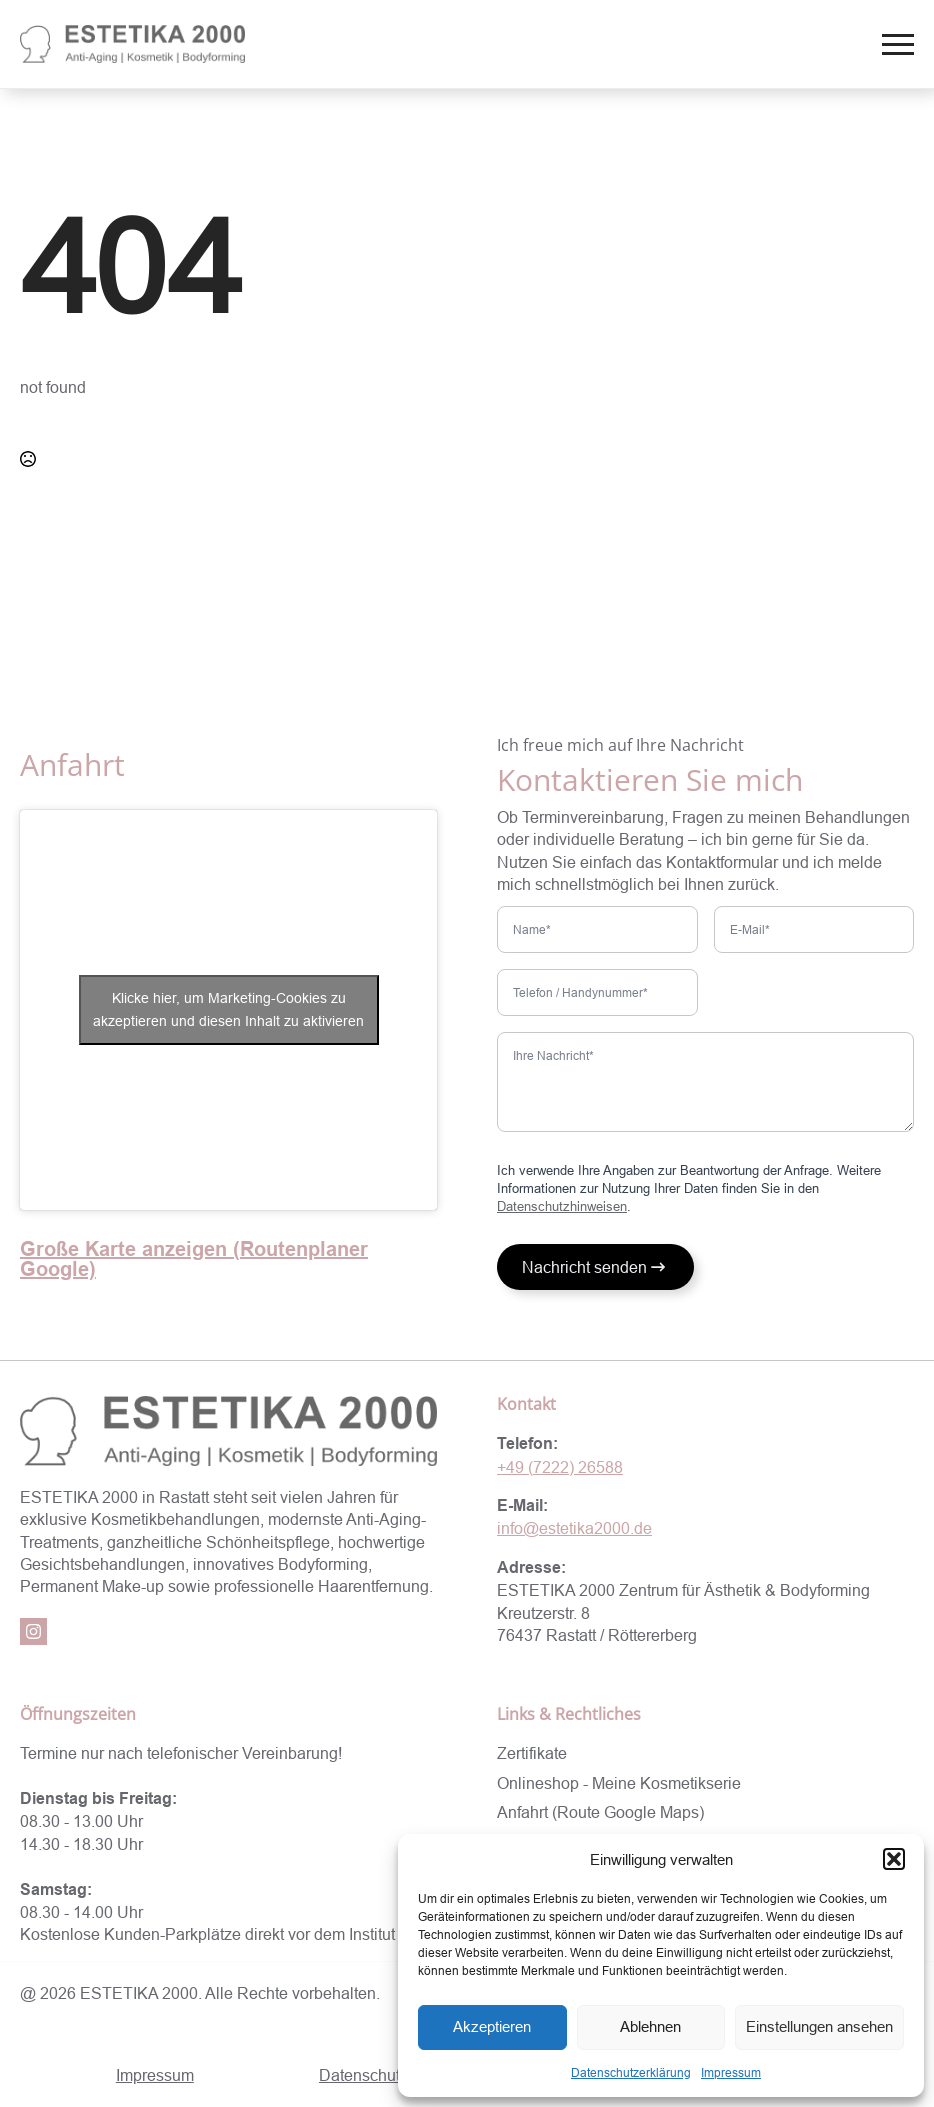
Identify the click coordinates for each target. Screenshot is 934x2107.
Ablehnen (650, 2026)
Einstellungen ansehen (819, 2026)
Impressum (731, 2072)
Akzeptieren (492, 2026)
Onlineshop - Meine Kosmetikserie (619, 1783)
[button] (894, 1859)
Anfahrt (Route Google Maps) (600, 1812)
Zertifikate (532, 1753)
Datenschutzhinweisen (562, 1206)
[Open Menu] (898, 44)
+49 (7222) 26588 (560, 1467)
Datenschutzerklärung (631, 2072)
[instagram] (33, 1631)
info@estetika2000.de (574, 1528)
